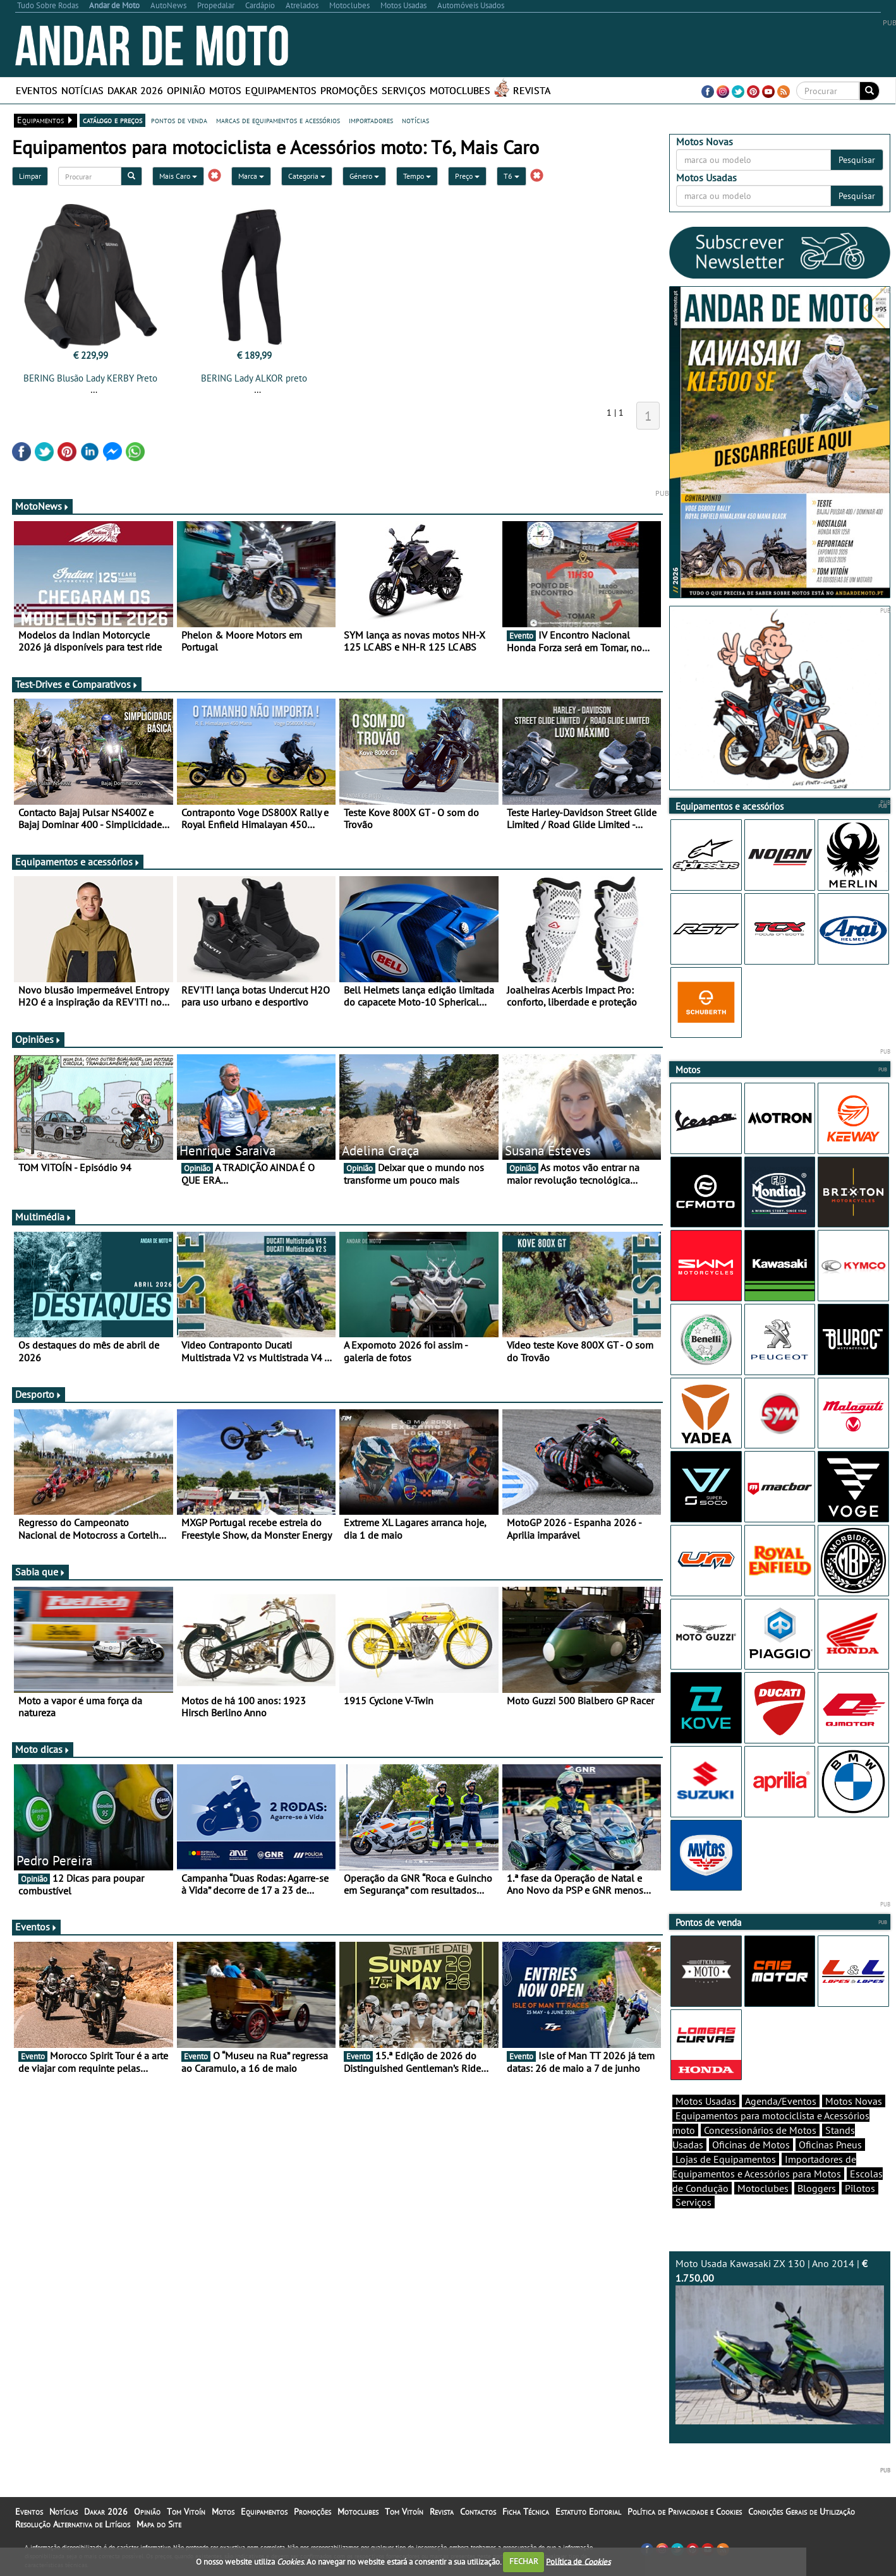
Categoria (306, 176)
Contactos (478, 2511)
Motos (225, 90)
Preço (467, 176)
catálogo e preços (112, 120)
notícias (415, 120)
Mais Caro (178, 176)
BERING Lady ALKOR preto (254, 378)
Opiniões (38, 1039)
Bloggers (816, 2188)
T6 (511, 176)
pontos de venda (179, 120)
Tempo (417, 176)
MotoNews (42, 506)
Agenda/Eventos (780, 2101)
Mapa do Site (158, 2524)
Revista (531, 90)
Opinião (186, 90)
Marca (251, 176)
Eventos (37, 90)
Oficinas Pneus (830, 2144)
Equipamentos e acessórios (77, 861)
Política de (578, 2561)
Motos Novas (853, 2101)
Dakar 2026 (135, 90)
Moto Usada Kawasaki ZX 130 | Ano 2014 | (779, 2340)
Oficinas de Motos (751, 2144)
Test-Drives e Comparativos (76, 684)
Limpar (30, 176)
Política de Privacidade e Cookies (684, 2511)
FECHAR (523, 2561)
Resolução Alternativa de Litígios (72, 2524)
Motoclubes (460, 90)
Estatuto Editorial (588, 2511)
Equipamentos (281, 90)
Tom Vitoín (186, 2511)
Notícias (82, 90)
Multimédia (43, 1216)
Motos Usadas (705, 2101)
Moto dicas (42, 1749)
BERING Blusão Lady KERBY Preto (90, 378)
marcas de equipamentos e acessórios (278, 120)
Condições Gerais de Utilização (801, 2511)
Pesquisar (856, 160)
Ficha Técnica (525, 2511)
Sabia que (40, 1571)
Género (364, 176)
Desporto (38, 1394)
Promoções (349, 90)
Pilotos (860, 2188)
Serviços (404, 90)
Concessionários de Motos (760, 2130)
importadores (371, 120)
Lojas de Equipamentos (725, 2159)
